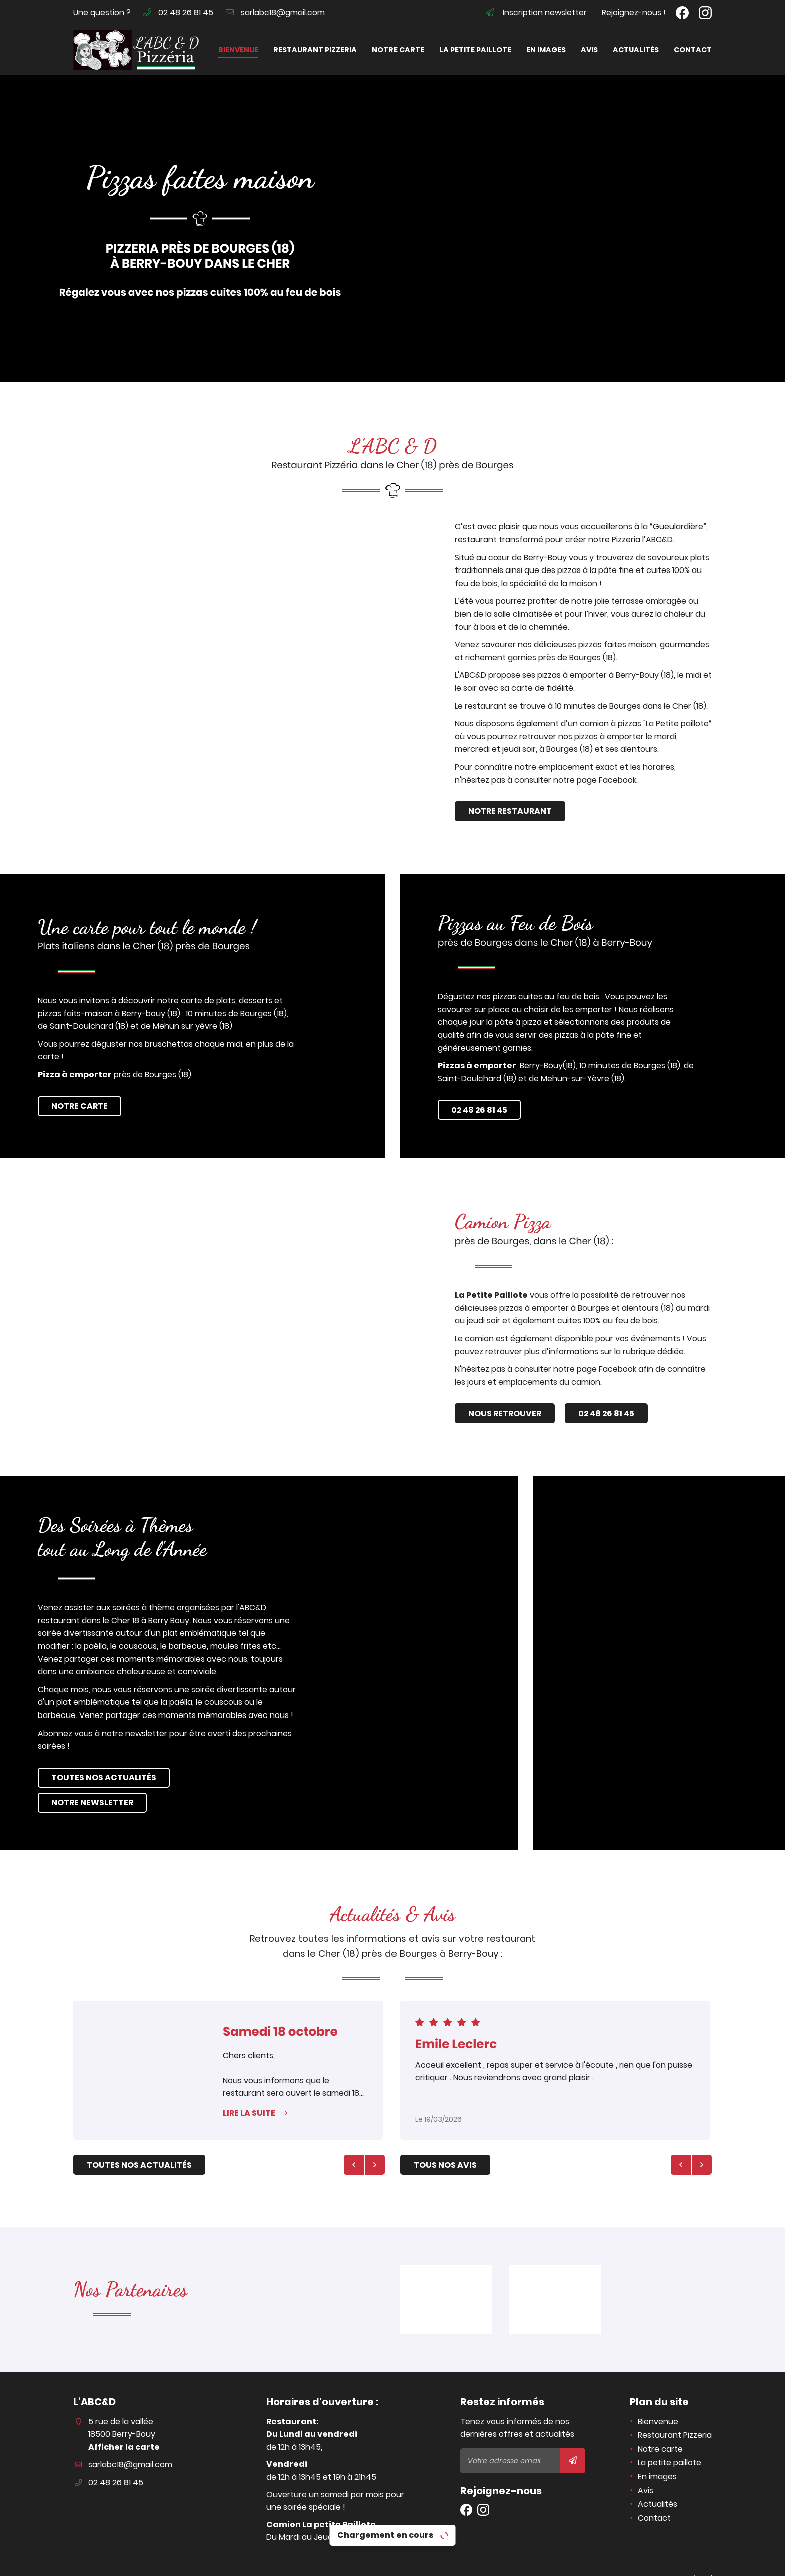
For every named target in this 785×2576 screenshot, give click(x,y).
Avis (589, 50)
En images (546, 50)
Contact (693, 50)
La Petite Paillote (533, 1295)
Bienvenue (238, 50)
